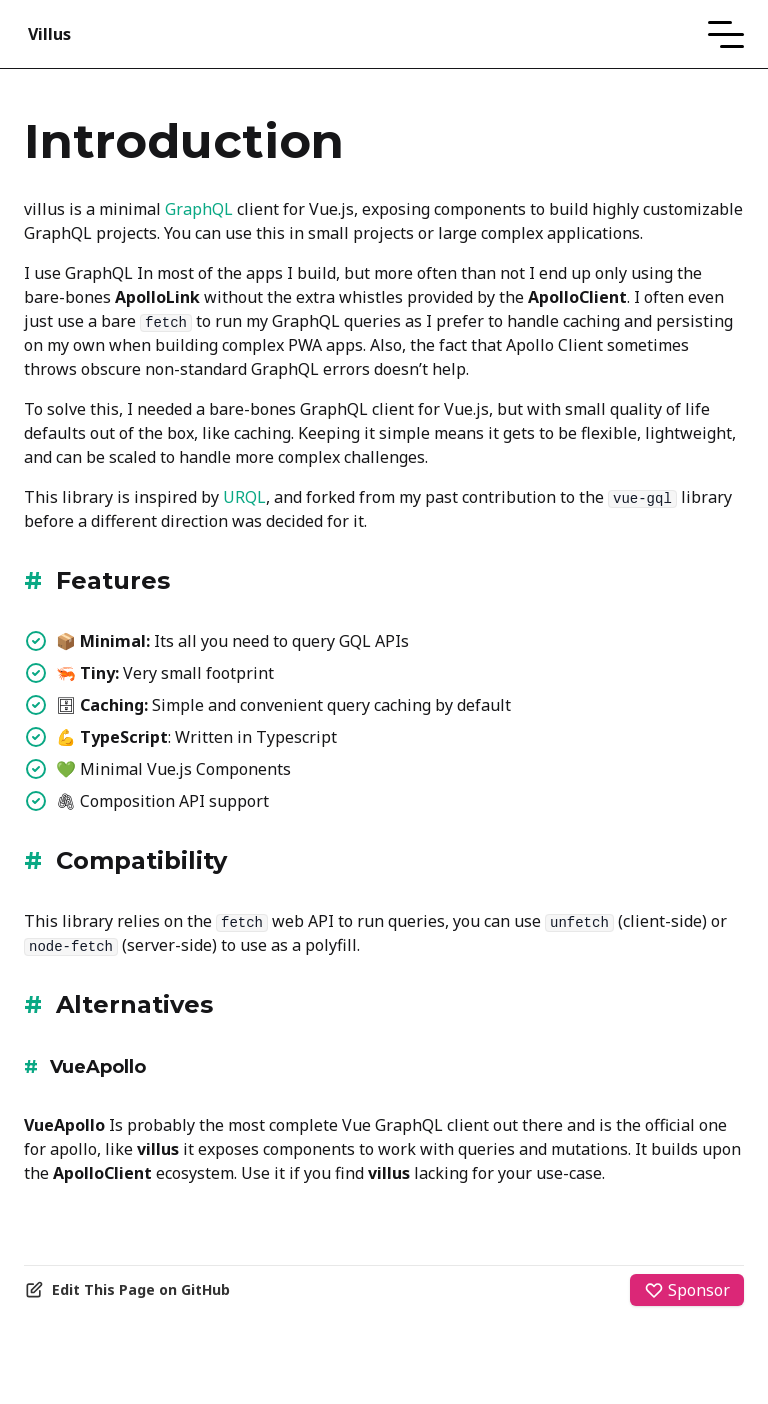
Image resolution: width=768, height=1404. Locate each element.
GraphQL (199, 209)
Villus (49, 34)
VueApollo (98, 1067)
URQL (244, 497)
